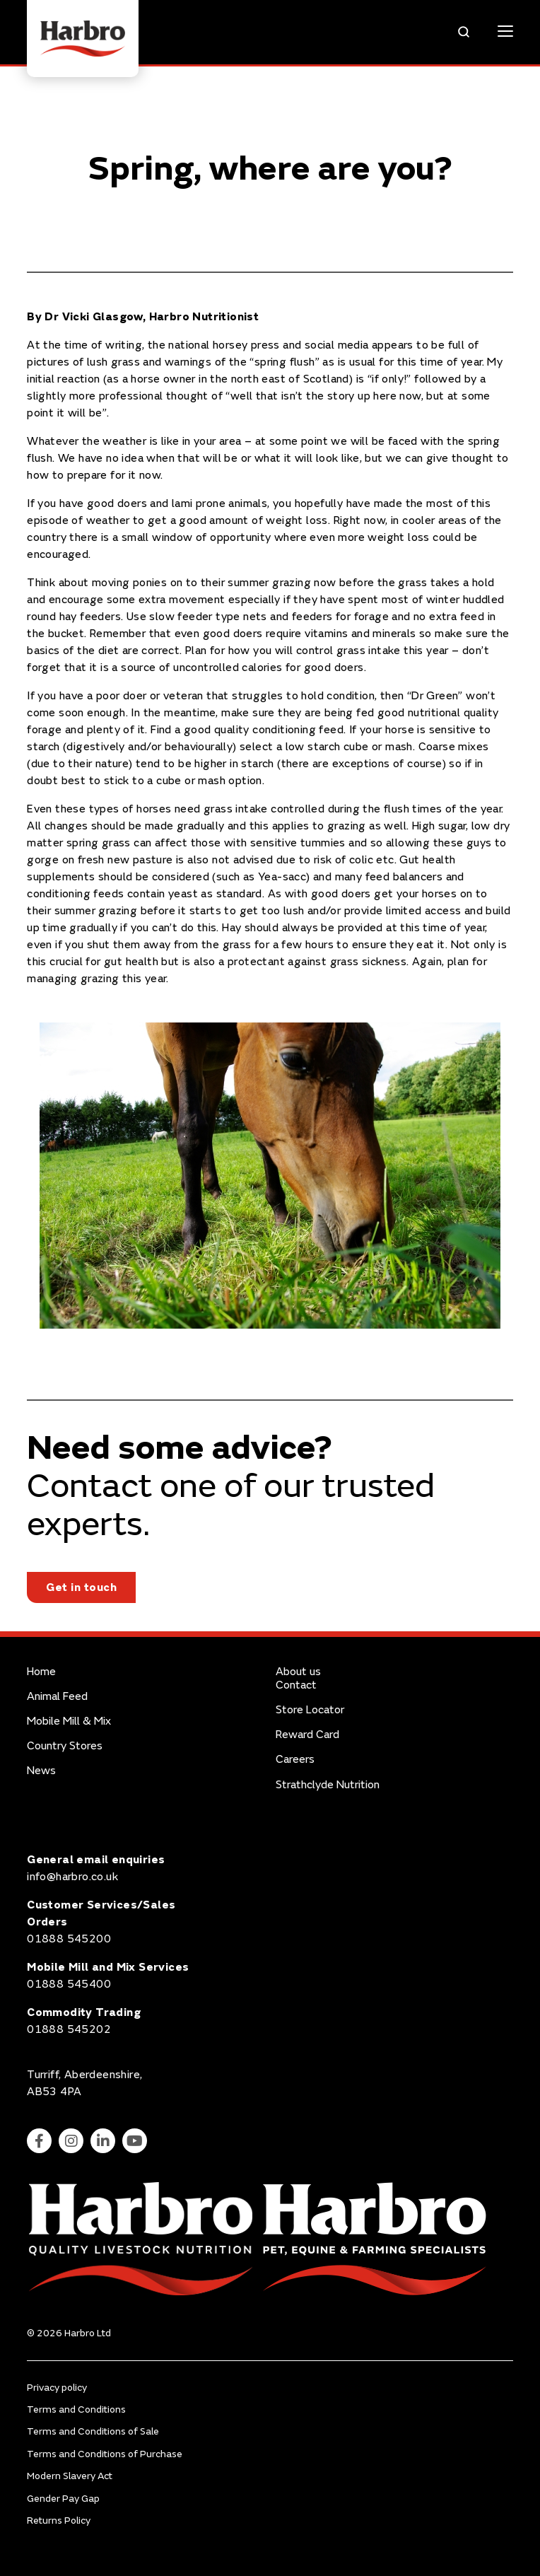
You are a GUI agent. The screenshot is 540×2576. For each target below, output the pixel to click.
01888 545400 (69, 1984)
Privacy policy (57, 2387)
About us (298, 1672)
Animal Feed (57, 1696)
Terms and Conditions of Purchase (104, 2454)
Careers (295, 1759)
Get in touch (81, 1587)
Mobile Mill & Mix (69, 1721)
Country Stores (64, 1746)
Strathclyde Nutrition (328, 1785)
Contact (296, 1685)
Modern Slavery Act (69, 2476)
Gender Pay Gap (63, 2498)
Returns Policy (58, 2520)
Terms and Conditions (76, 2409)
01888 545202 (69, 2029)
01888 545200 (69, 1939)
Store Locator (310, 1710)
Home (41, 1672)
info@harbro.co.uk (72, 1877)
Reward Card (307, 1735)
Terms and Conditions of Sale (93, 2431)
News (41, 1771)
